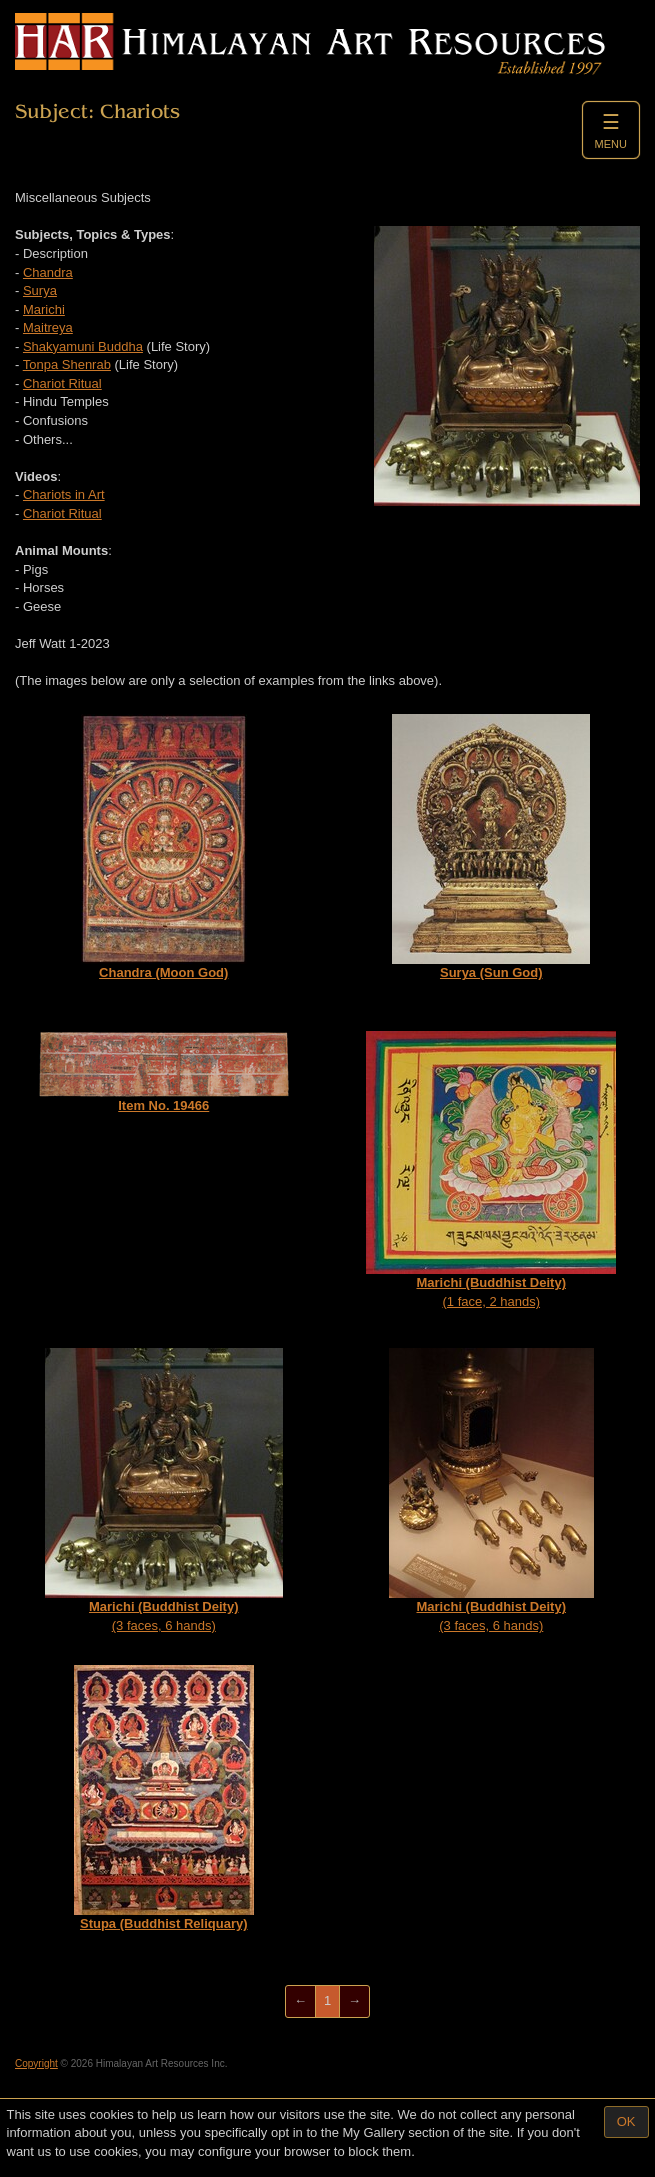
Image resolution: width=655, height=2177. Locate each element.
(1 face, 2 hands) (491, 1170)
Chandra (48, 272)
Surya (40, 290)
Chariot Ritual (62, 383)
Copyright (36, 2063)
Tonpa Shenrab (67, 364)
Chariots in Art (64, 494)
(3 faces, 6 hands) (164, 1490)
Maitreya (48, 327)
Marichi (44, 309)
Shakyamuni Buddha (83, 346)
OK (626, 2121)
